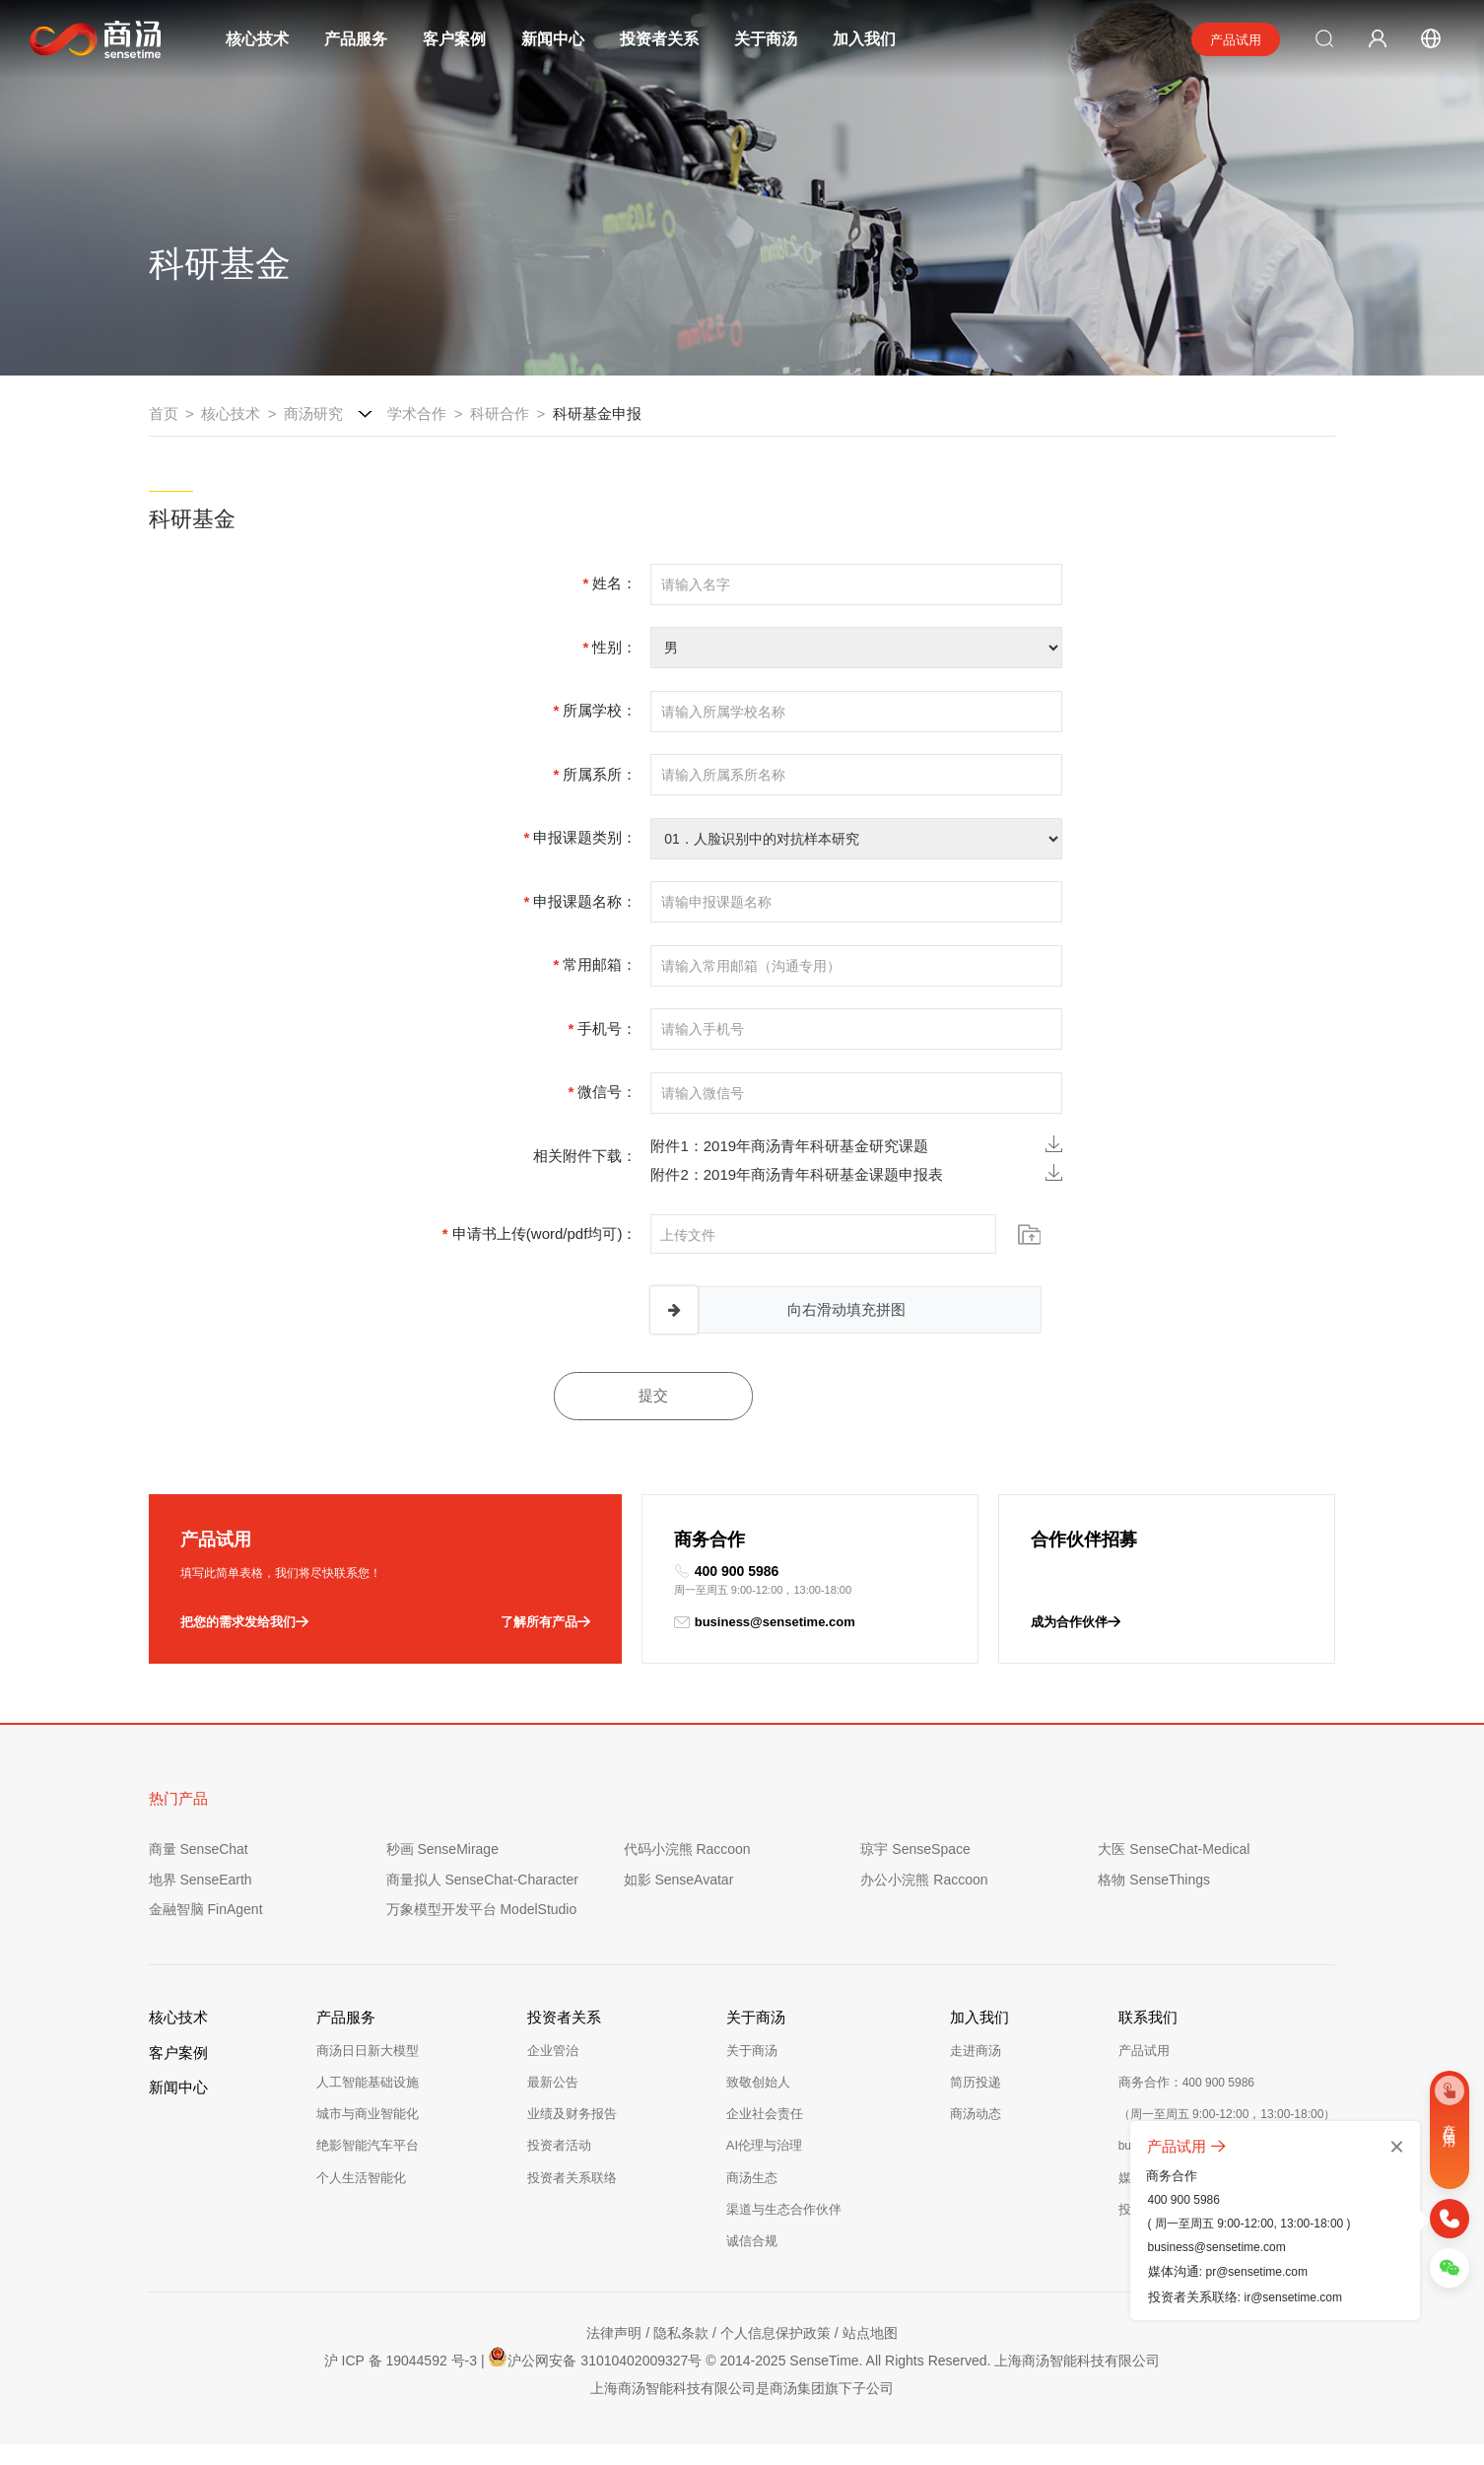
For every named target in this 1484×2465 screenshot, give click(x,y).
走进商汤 (975, 2050)
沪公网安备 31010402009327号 (595, 2357)
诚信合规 (751, 2240)
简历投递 (975, 2082)
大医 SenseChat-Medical (1173, 1849)
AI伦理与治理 (764, 2145)
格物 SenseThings (1154, 1879)
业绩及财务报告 (572, 2113)
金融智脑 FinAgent (206, 1909)
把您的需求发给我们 (244, 1622)
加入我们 (864, 39)
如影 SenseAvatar (679, 1879)
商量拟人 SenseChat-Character (482, 1879)
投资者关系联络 (572, 2177)
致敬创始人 (758, 2082)
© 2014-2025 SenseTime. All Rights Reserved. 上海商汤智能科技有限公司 (933, 2360)
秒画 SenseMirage (442, 1849)
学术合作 (416, 413)
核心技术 (257, 39)
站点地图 (870, 2333)
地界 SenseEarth (200, 1879)
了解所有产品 (545, 1622)
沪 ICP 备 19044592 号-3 (400, 2360)
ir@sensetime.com (1293, 2297)
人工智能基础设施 (367, 2082)
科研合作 (499, 413)
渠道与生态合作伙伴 (784, 2209)
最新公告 (552, 2082)
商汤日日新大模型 (367, 2050)
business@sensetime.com (764, 1622)
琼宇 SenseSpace (915, 1849)
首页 (163, 413)
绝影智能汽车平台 (367, 2145)
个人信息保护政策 (775, 2333)
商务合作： (1186, 2082)
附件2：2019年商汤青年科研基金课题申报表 (856, 1173)
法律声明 (613, 2333)
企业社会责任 (764, 2113)
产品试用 (1235, 40)
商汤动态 (975, 2113)
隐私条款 (680, 2333)
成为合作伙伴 (1075, 1622)
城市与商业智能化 (367, 2113)
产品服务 (355, 39)
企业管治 (552, 2050)
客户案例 (454, 39)
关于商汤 (765, 39)
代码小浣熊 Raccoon (687, 1849)
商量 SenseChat (198, 1849)
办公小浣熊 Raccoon (923, 1879)
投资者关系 (659, 39)
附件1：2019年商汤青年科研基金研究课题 (856, 1144)
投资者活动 (559, 2145)
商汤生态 (751, 2177)
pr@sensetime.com (1256, 2272)
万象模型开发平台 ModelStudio (481, 1909)
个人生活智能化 (361, 2177)
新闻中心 (552, 39)
